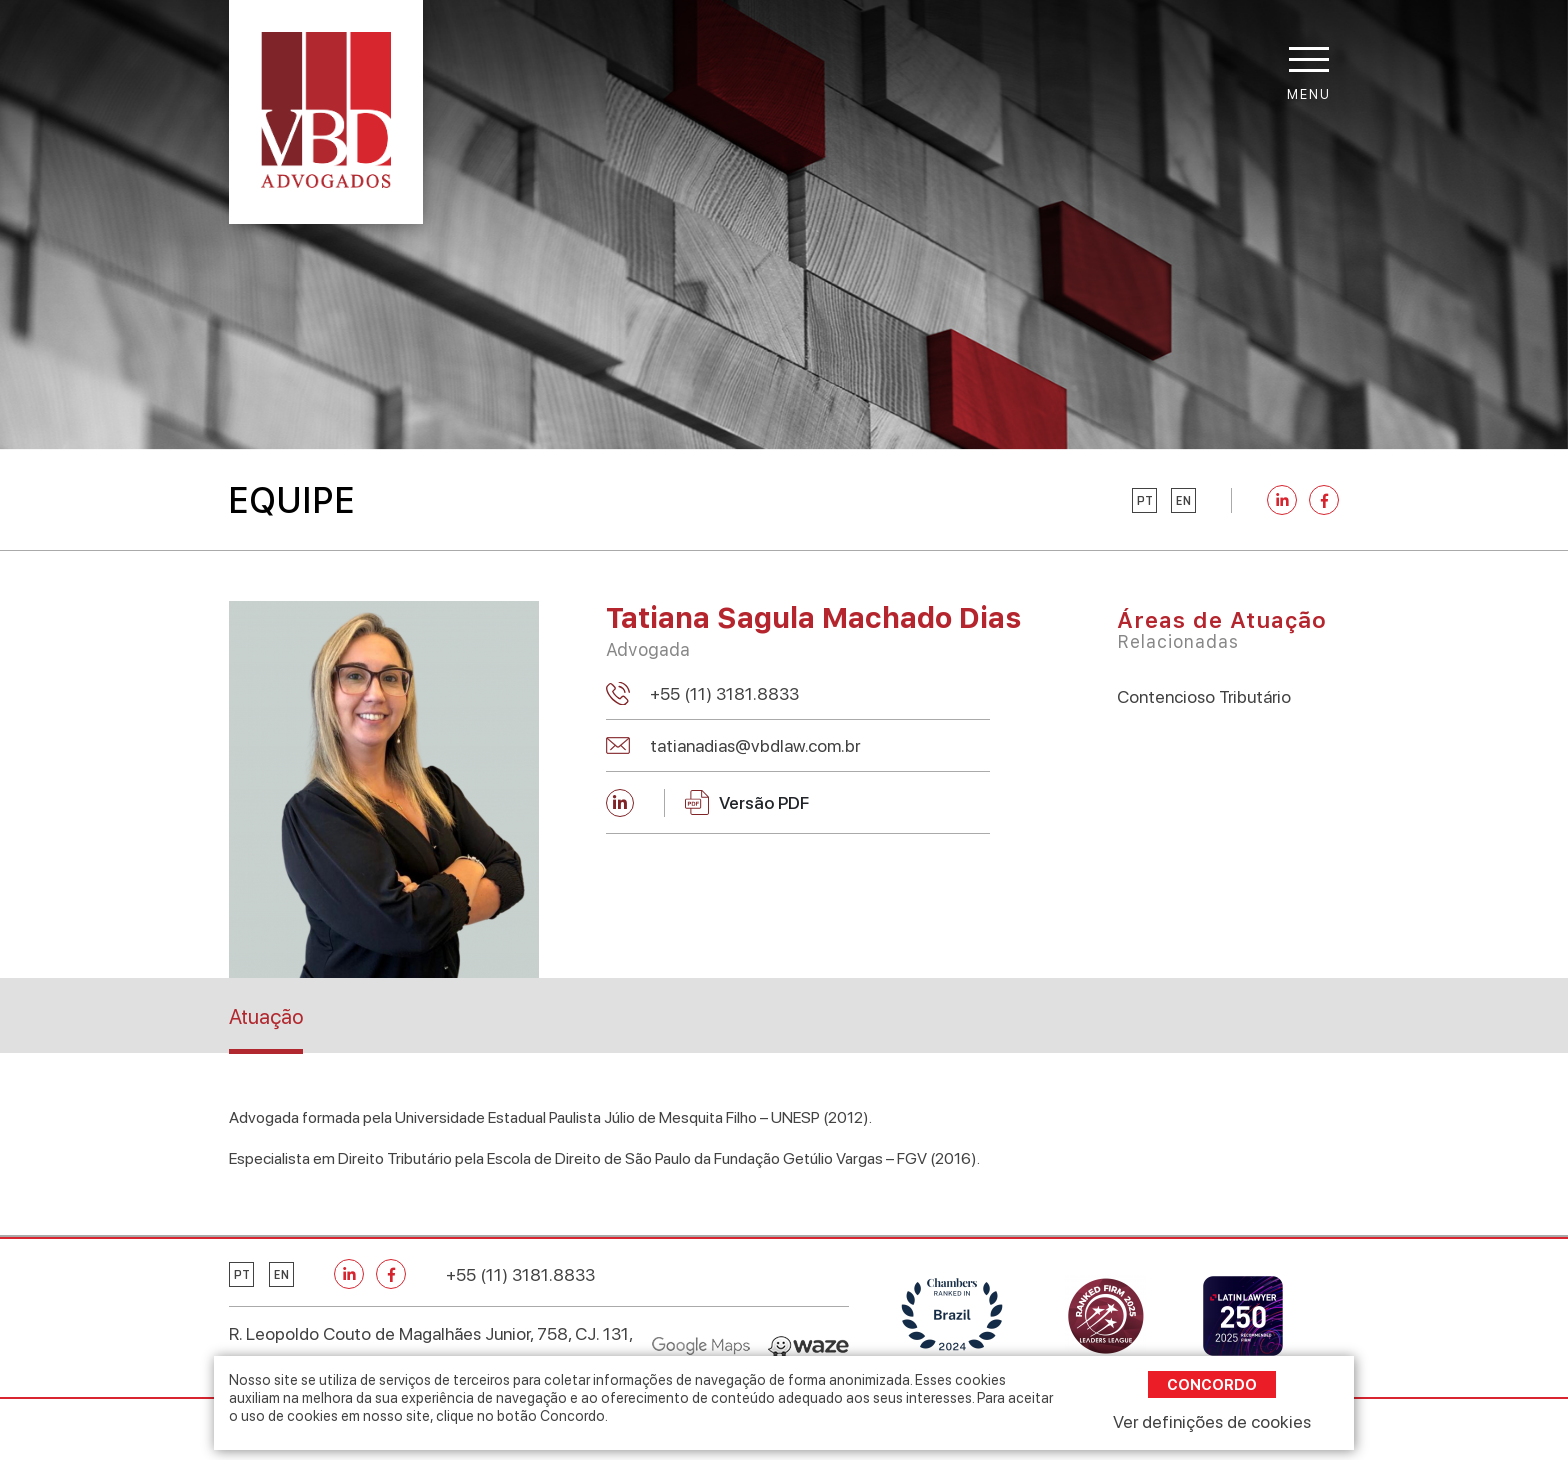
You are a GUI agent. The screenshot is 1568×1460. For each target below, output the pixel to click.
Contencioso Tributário (1204, 696)
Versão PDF (747, 802)
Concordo (1212, 1384)
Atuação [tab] (266, 1016)
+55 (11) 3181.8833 (724, 693)
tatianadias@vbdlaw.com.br (755, 745)
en (1183, 501)
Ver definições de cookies (1212, 1421)
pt (1145, 501)
